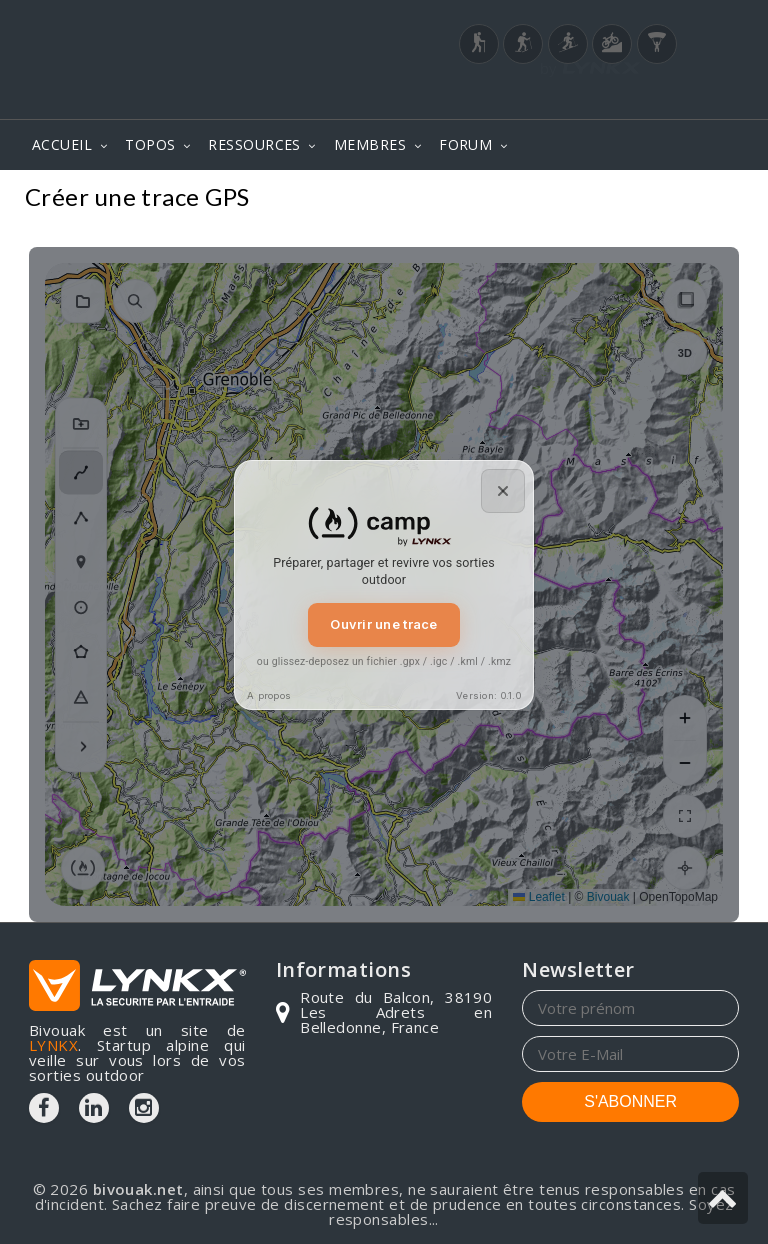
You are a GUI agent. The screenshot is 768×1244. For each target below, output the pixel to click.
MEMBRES (370, 144)
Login (640, 99)
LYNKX (53, 1045)
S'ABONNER (630, 1101)
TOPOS (150, 144)
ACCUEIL (62, 144)
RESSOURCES (254, 144)
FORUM (465, 144)
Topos (709, 199)
